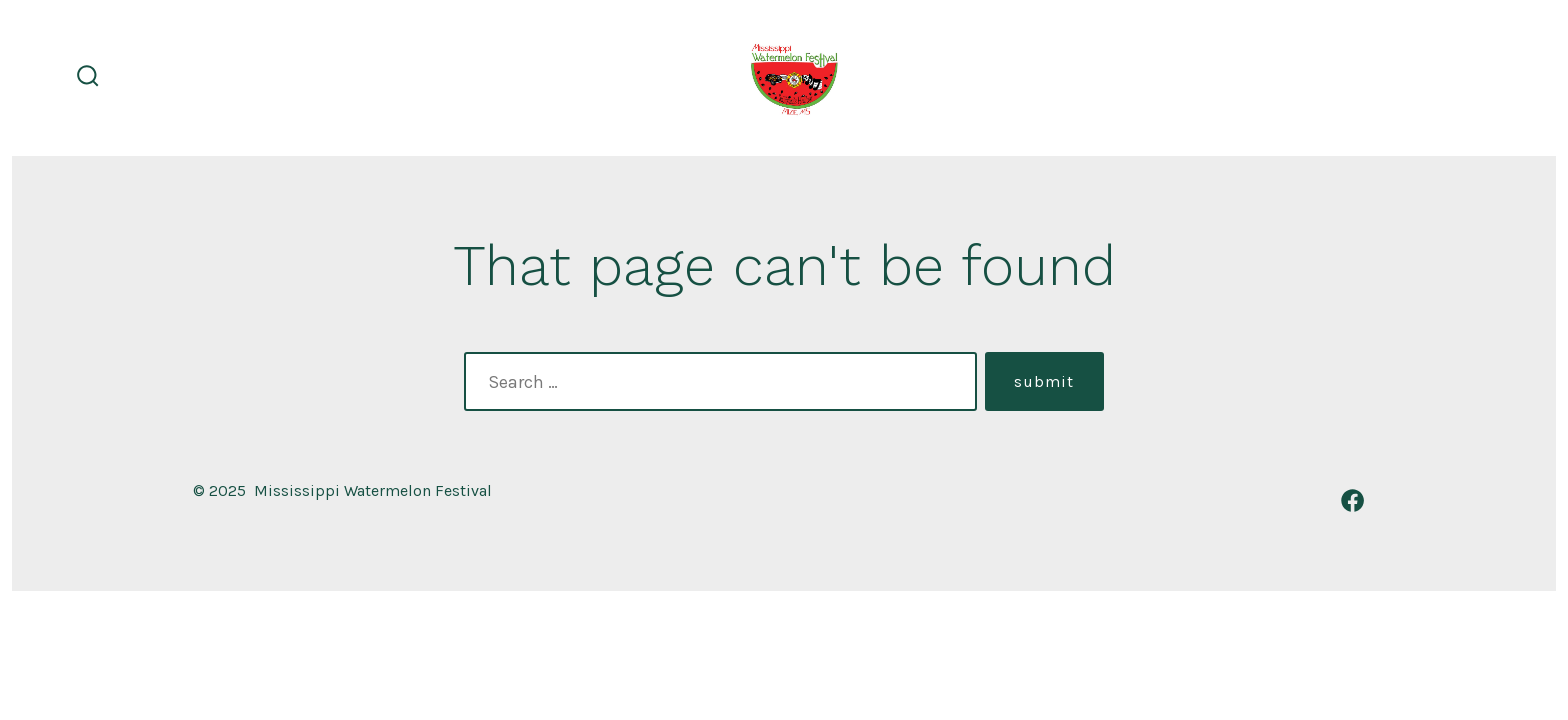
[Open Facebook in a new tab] (1352, 500)
